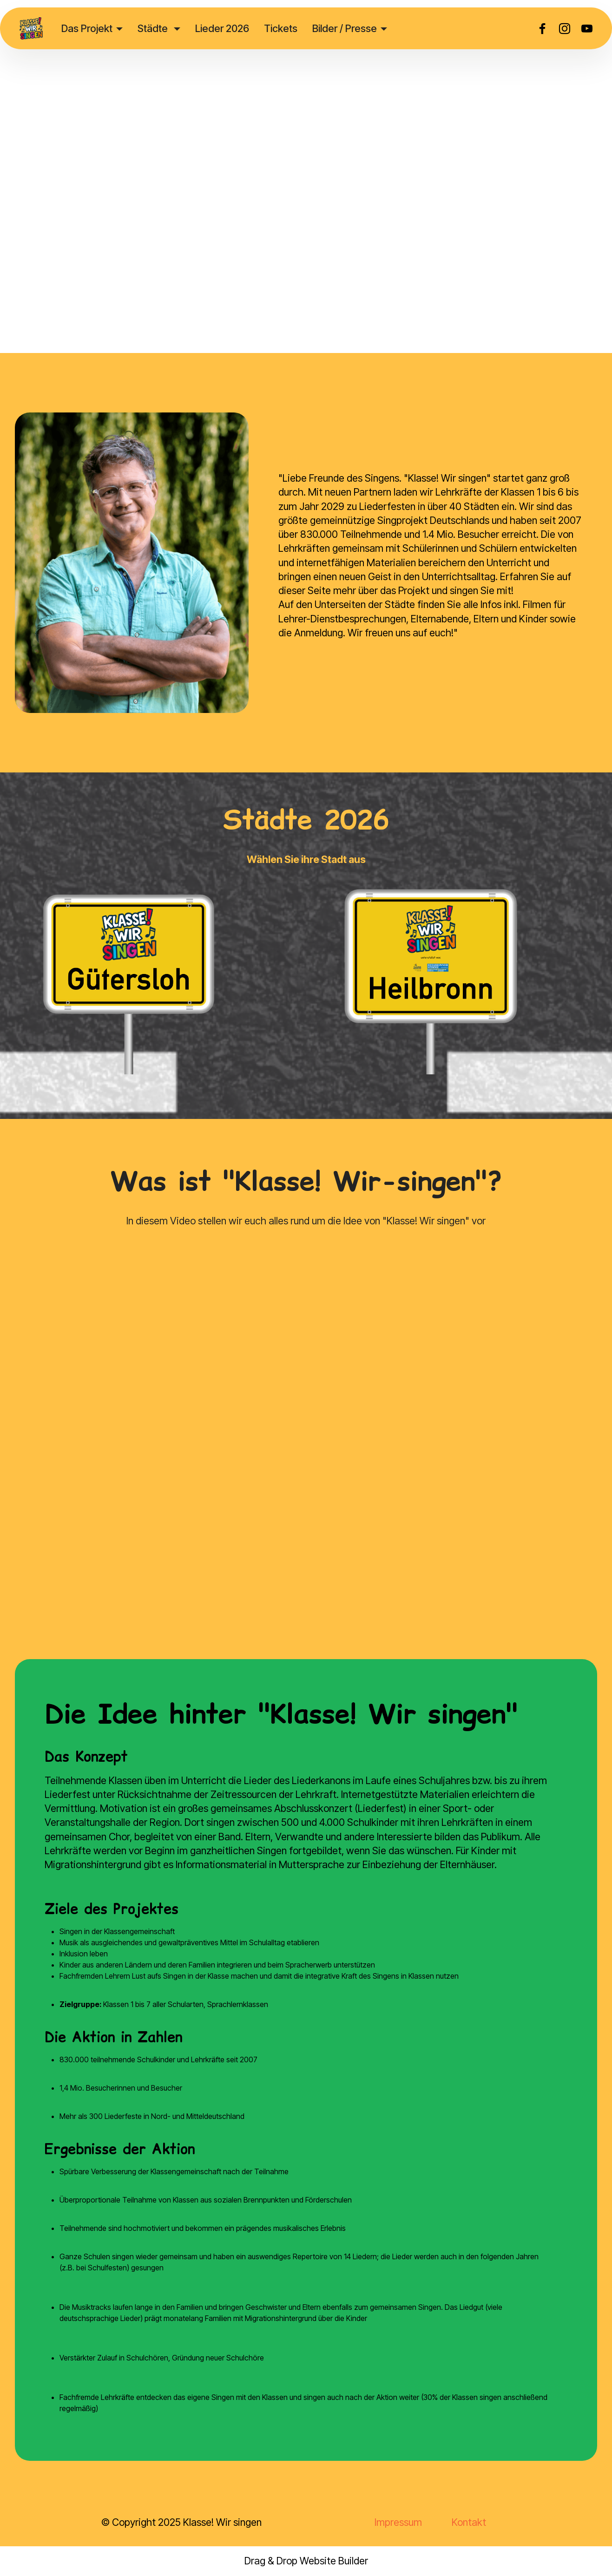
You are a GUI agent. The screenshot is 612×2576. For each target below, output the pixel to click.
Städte (154, 28)
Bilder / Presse (344, 28)
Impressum (398, 2522)
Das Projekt (86, 28)
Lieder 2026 (222, 28)
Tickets (280, 28)
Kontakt (469, 2522)
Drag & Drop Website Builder (306, 2561)
